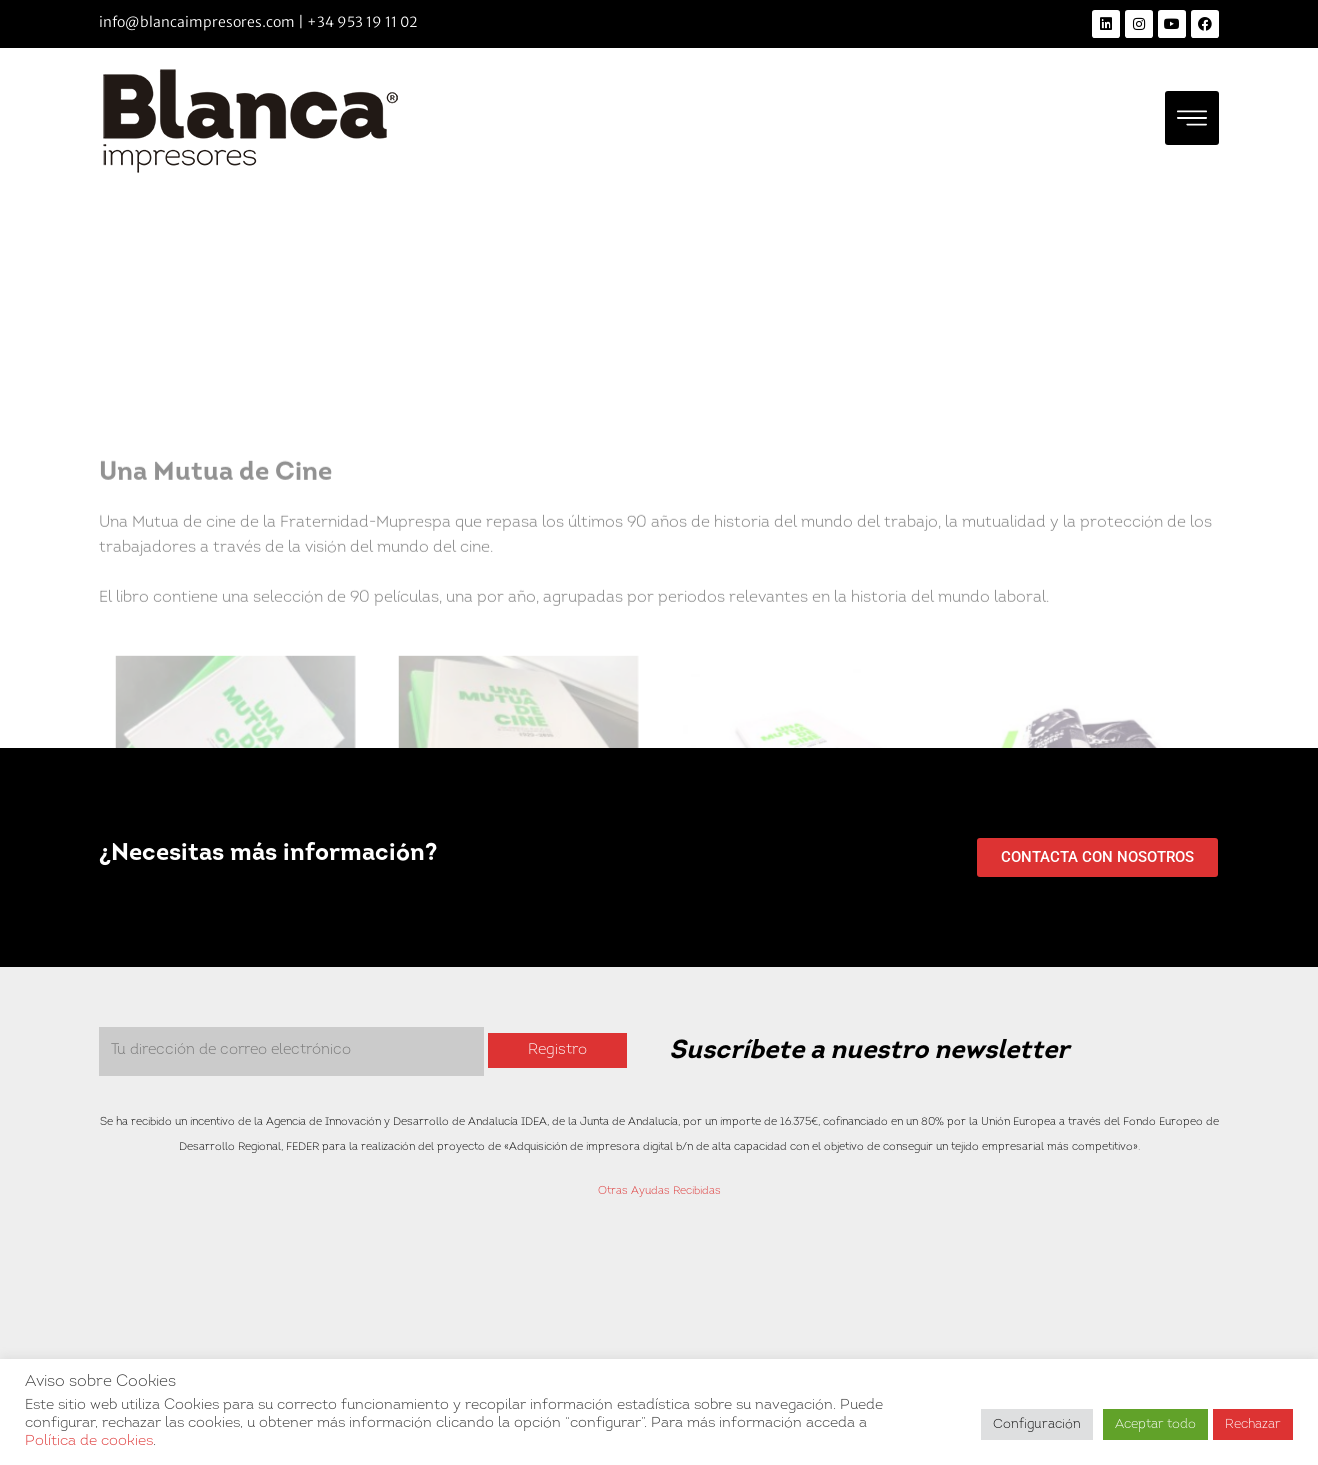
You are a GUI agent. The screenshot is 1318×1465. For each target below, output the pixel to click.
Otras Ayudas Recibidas (659, 1191)
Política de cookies (89, 1441)
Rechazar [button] (1253, 1424)
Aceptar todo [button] (1155, 1424)
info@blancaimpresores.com (197, 22)
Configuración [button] (1037, 1424)
